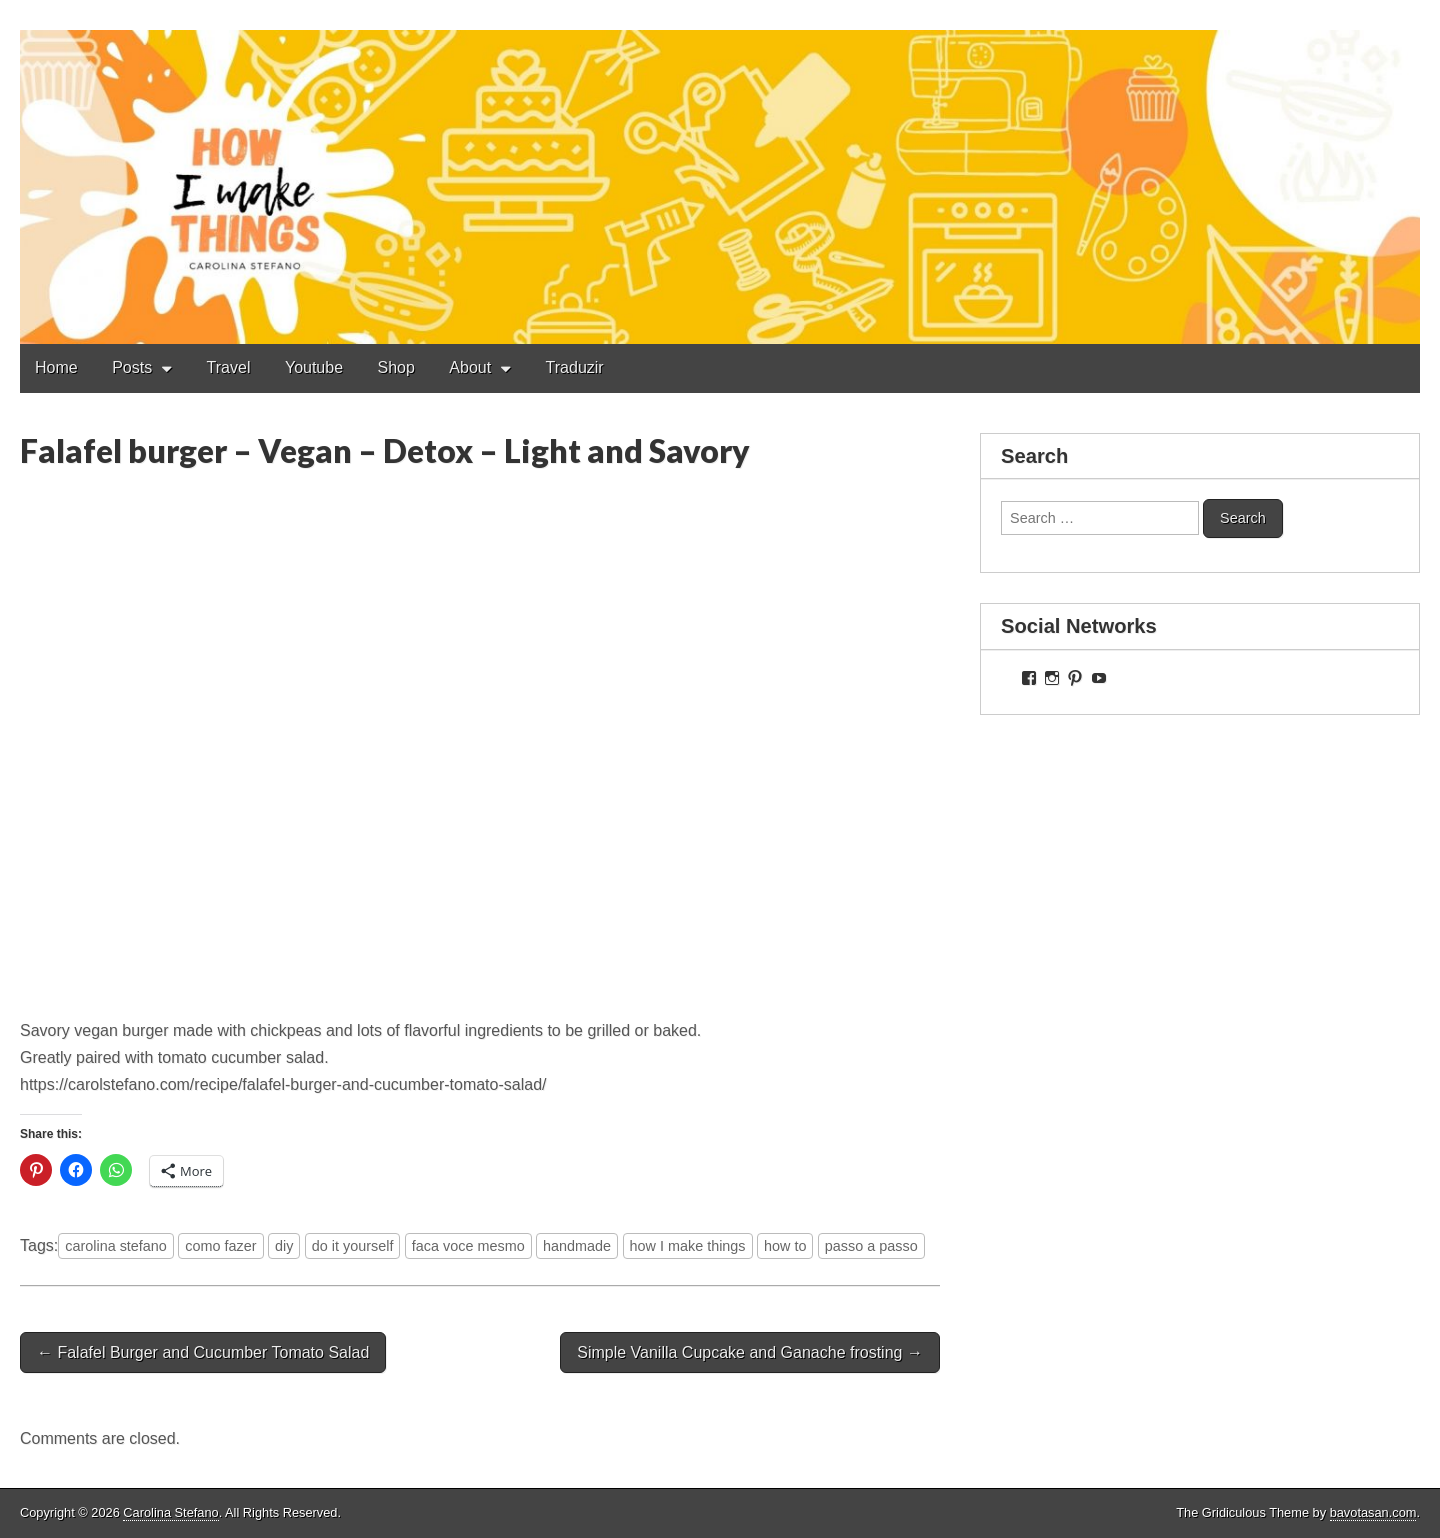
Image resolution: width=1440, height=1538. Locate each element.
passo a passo (871, 1246)
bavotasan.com (1373, 1512)
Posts (132, 367)
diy (284, 1246)
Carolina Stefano (170, 1512)
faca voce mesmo (468, 1246)
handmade (577, 1246)
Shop (396, 367)
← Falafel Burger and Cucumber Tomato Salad (203, 1352)
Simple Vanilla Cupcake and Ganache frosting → (750, 1352)
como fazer (220, 1246)
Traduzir (575, 367)
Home (56, 367)
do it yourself (353, 1246)
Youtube (314, 367)
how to (785, 1246)
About (470, 367)
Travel (229, 367)
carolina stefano (116, 1246)
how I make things (688, 1246)
